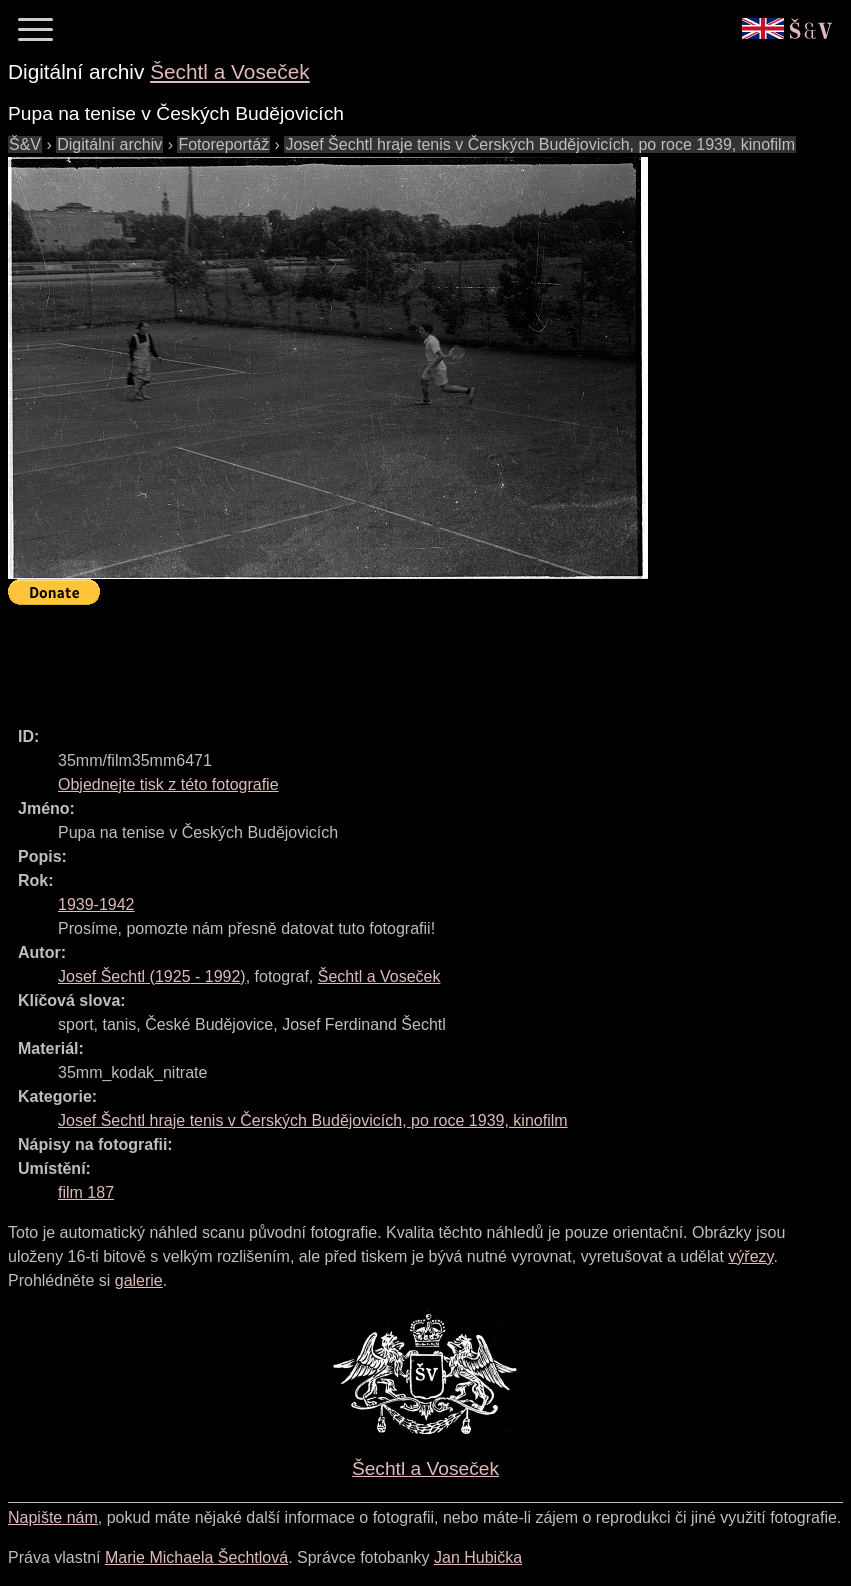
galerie (139, 1280)
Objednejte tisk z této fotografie (168, 784)
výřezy (750, 1256)
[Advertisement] (372, 657)
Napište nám (53, 1517)
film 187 (86, 1192)
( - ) (152, 976)
